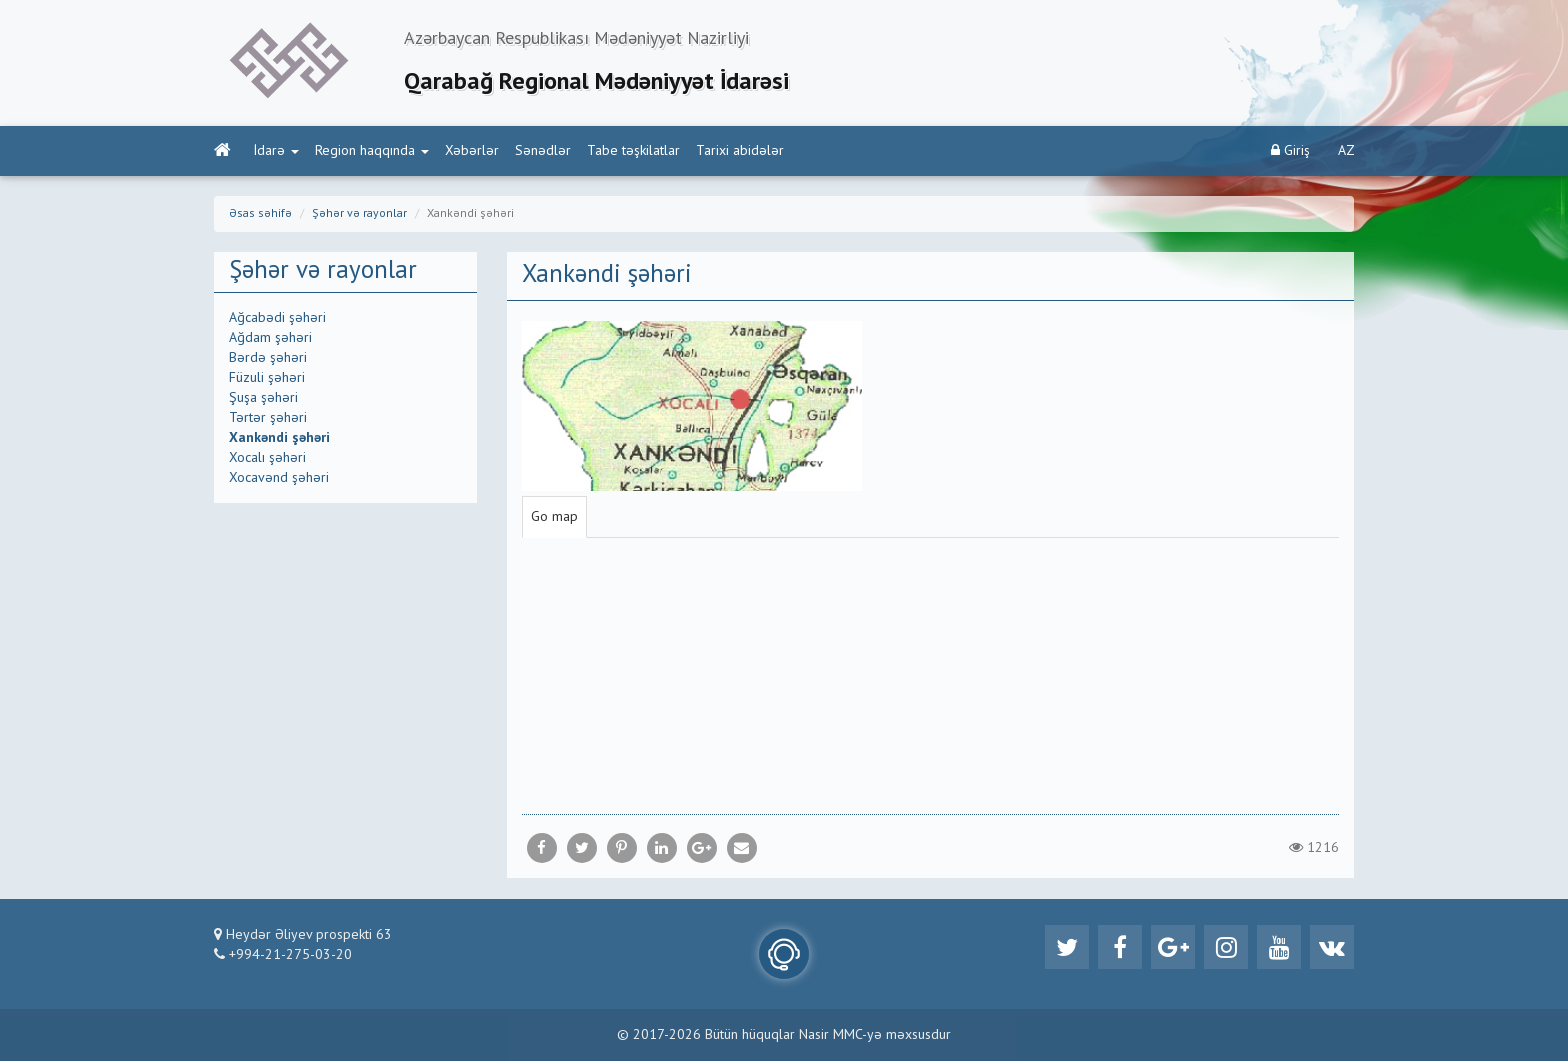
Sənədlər (543, 151)
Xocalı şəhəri (267, 458)
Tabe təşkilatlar (633, 151)
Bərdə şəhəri (268, 358)
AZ (1346, 151)
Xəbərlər (472, 151)
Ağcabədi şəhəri (277, 318)
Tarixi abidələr (740, 151)
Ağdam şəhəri (270, 338)
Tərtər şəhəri (268, 418)
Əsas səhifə (260, 214)
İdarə (276, 151)
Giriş (1290, 150)
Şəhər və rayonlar (359, 214)
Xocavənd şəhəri (279, 478)
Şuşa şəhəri (263, 398)
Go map (554, 517)
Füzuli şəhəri (267, 378)
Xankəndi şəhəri (279, 438)
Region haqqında (372, 151)
